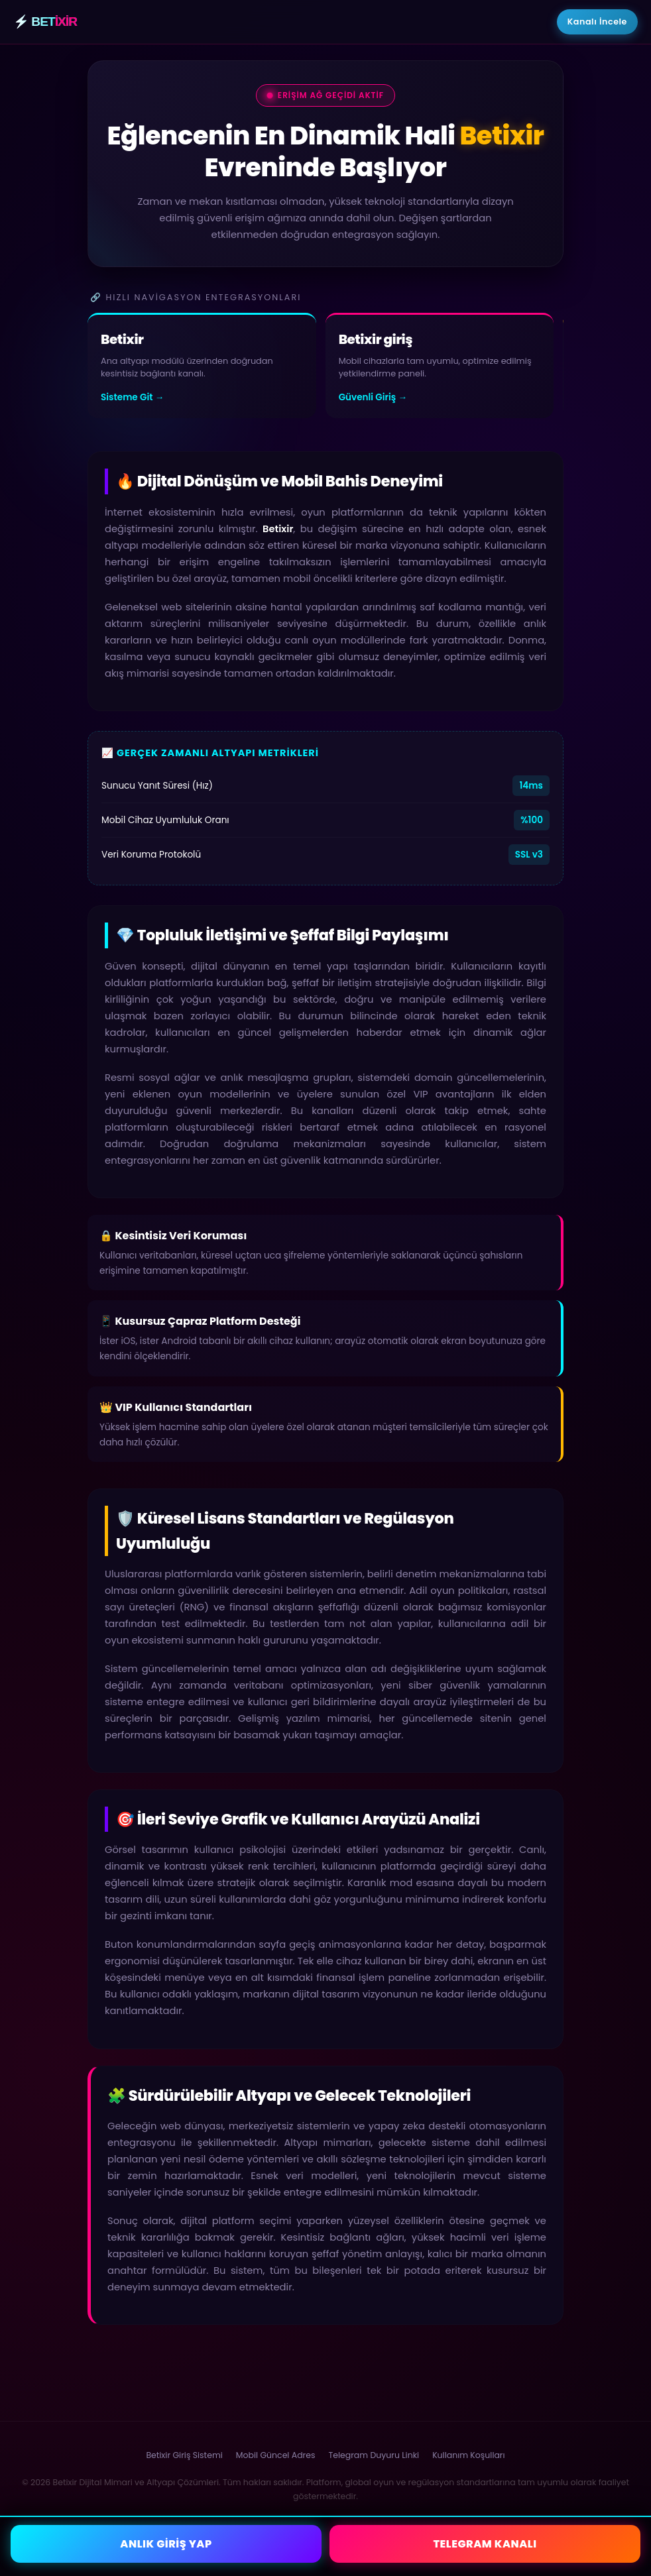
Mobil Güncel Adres (276, 2455)
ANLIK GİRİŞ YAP (165, 2543)
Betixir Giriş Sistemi (184, 2455)
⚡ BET (45, 21)
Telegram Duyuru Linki (374, 2455)
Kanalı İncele (597, 21)
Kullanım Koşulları (468, 2455)
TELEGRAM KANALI (484, 2543)
